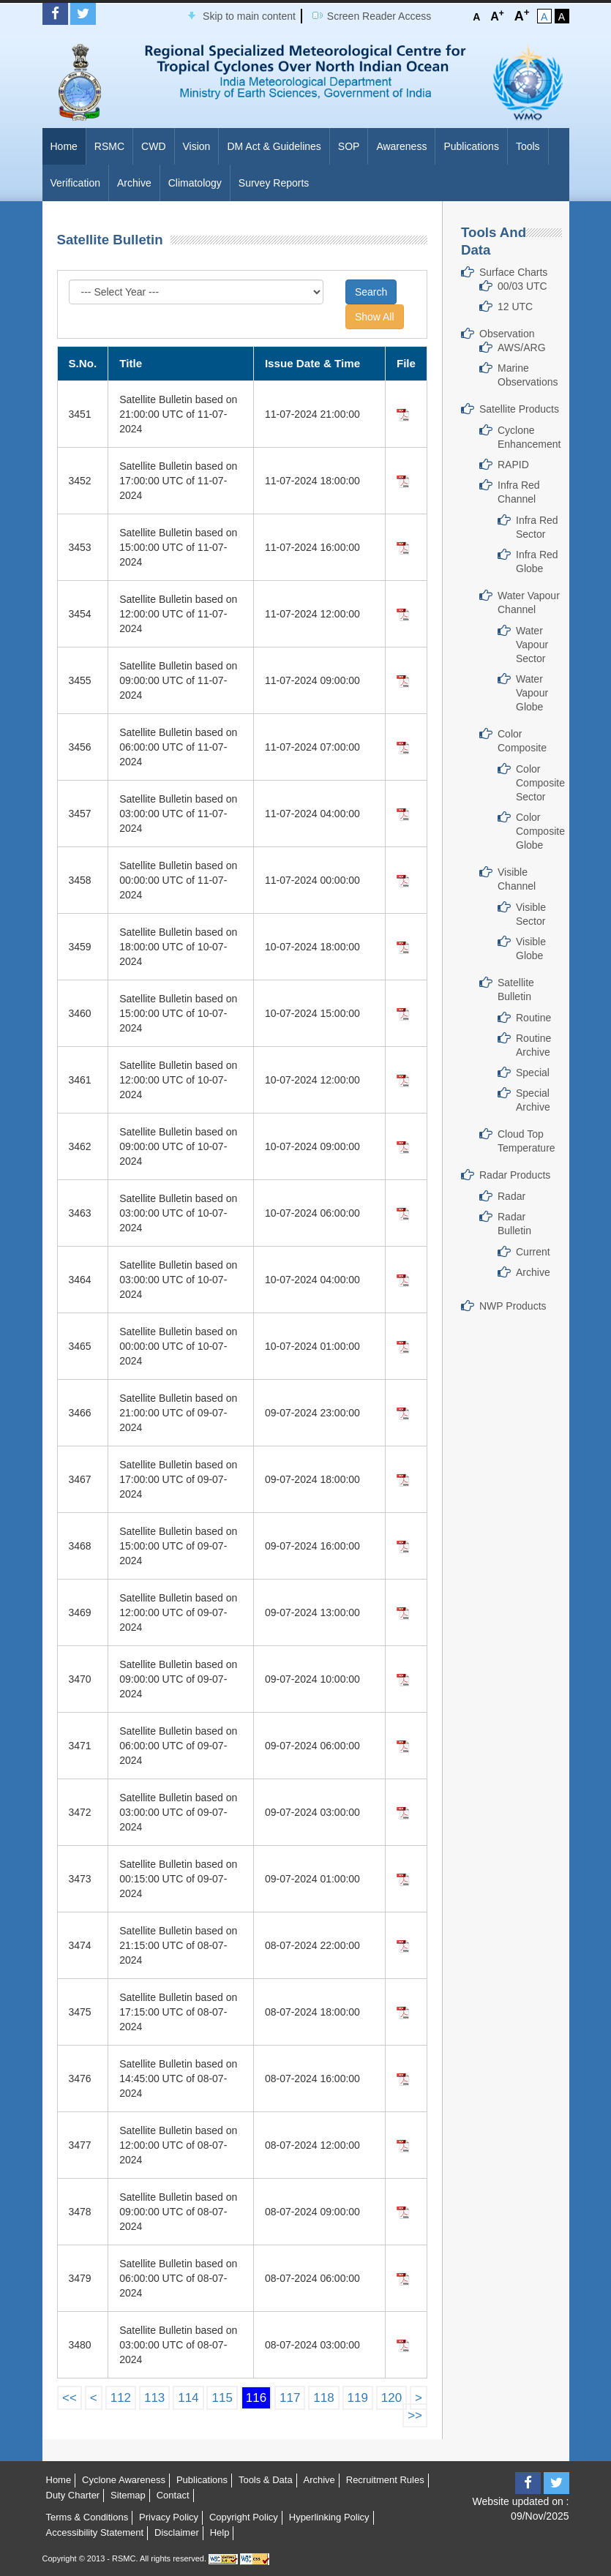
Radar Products (514, 1175)
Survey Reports (274, 183)
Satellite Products (519, 409)
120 (391, 2398)
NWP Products (513, 1306)
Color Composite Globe (540, 831)
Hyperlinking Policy (329, 2517)
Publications (471, 146)
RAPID (513, 464)
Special (533, 1072)
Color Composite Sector (540, 783)
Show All (374, 317)
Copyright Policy (243, 2517)
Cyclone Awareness (123, 2479)
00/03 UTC (522, 286)
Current (533, 1252)
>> (415, 2415)
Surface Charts (513, 272)
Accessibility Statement (95, 2532)
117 (290, 2398)
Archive (134, 183)
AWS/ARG (522, 347)
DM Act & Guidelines (274, 146)
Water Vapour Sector (532, 644)
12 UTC (515, 306)
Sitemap (128, 2495)
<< (69, 2398)
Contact (173, 2495)
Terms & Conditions (87, 2517)
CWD (153, 146)
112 (120, 2398)
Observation (506, 333)
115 (221, 2398)
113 (154, 2398)
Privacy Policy (168, 2517)
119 (358, 2398)
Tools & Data (266, 2479)
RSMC (109, 146)
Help (220, 2532)
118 (323, 2398)
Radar (511, 1196)
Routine (533, 1018)
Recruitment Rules (385, 2479)
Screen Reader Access (379, 16)
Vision (197, 146)
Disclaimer (176, 2532)
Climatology (195, 183)
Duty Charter (73, 2495)
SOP (349, 146)
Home (64, 146)
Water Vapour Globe (532, 693)
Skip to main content (249, 16)
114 (188, 2398)
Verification (75, 183)
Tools (528, 146)
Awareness (401, 146)
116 (256, 2398)
